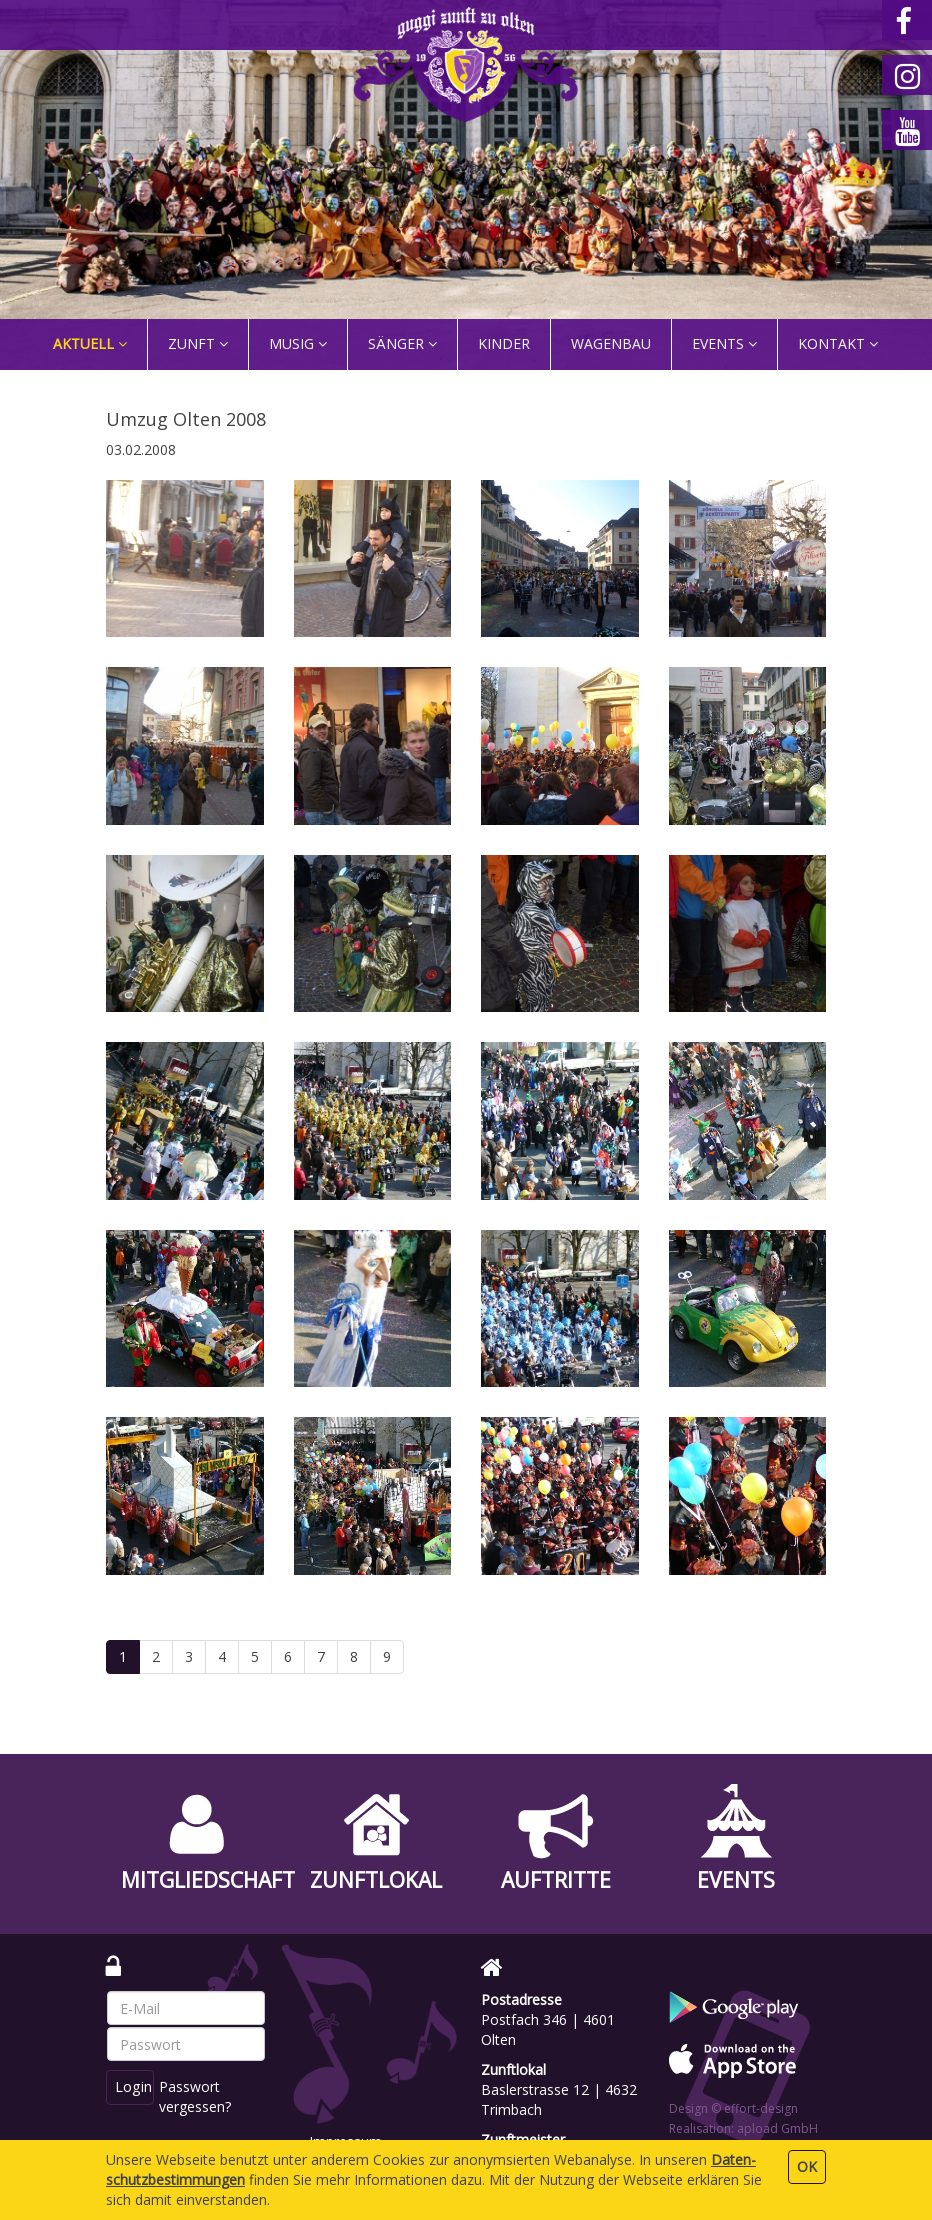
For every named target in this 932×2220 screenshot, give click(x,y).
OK (807, 2166)
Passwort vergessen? (200, 2096)
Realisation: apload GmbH (743, 2128)
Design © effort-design (733, 2108)
